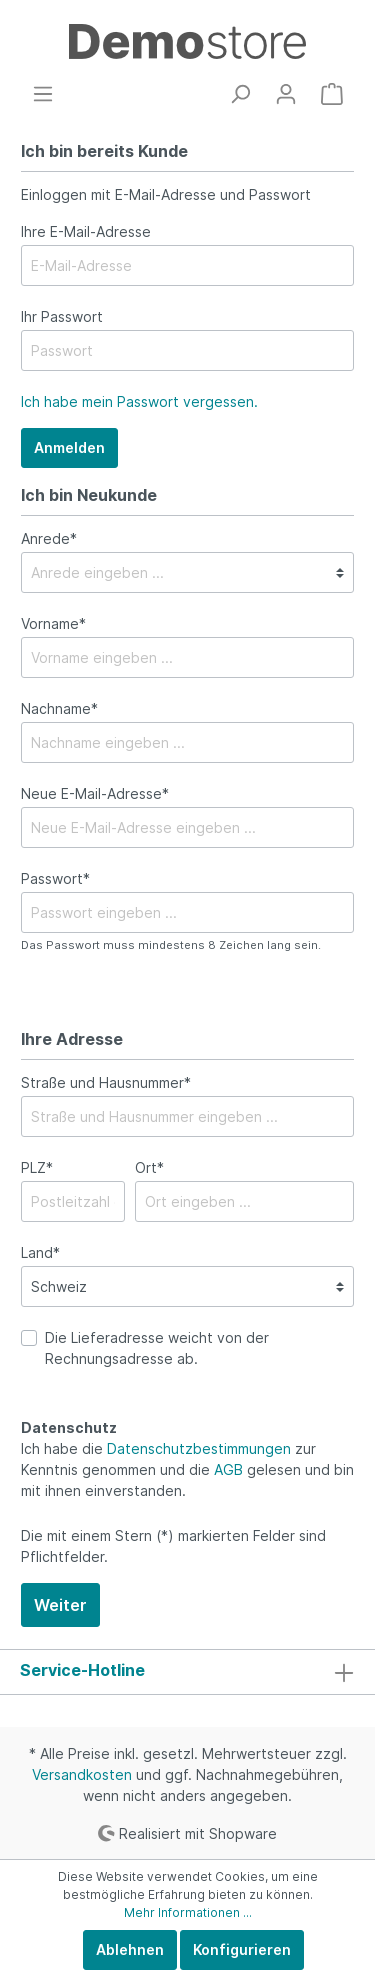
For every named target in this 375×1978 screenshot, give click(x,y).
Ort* (149, 1167)
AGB (228, 1469)
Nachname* (59, 708)
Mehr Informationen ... (188, 1912)
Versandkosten (82, 1774)
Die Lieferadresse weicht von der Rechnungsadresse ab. (157, 1348)
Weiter (60, 1605)
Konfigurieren (242, 1949)
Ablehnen (130, 1949)
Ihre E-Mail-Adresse (86, 231)
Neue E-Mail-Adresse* (95, 793)
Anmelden (69, 447)
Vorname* (53, 623)
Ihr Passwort (62, 316)
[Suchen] (240, 94)
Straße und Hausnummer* (106, 1082)
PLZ (37, 1167)
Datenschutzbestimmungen (199, 1448)
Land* (40, 1252)
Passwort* (55, 878)
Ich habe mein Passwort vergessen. (139, 401)
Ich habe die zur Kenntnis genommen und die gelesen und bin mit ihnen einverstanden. (187, 1469)
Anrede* (49, 538)
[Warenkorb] (332, 94)
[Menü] (43, 94)
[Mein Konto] (286, 94)
